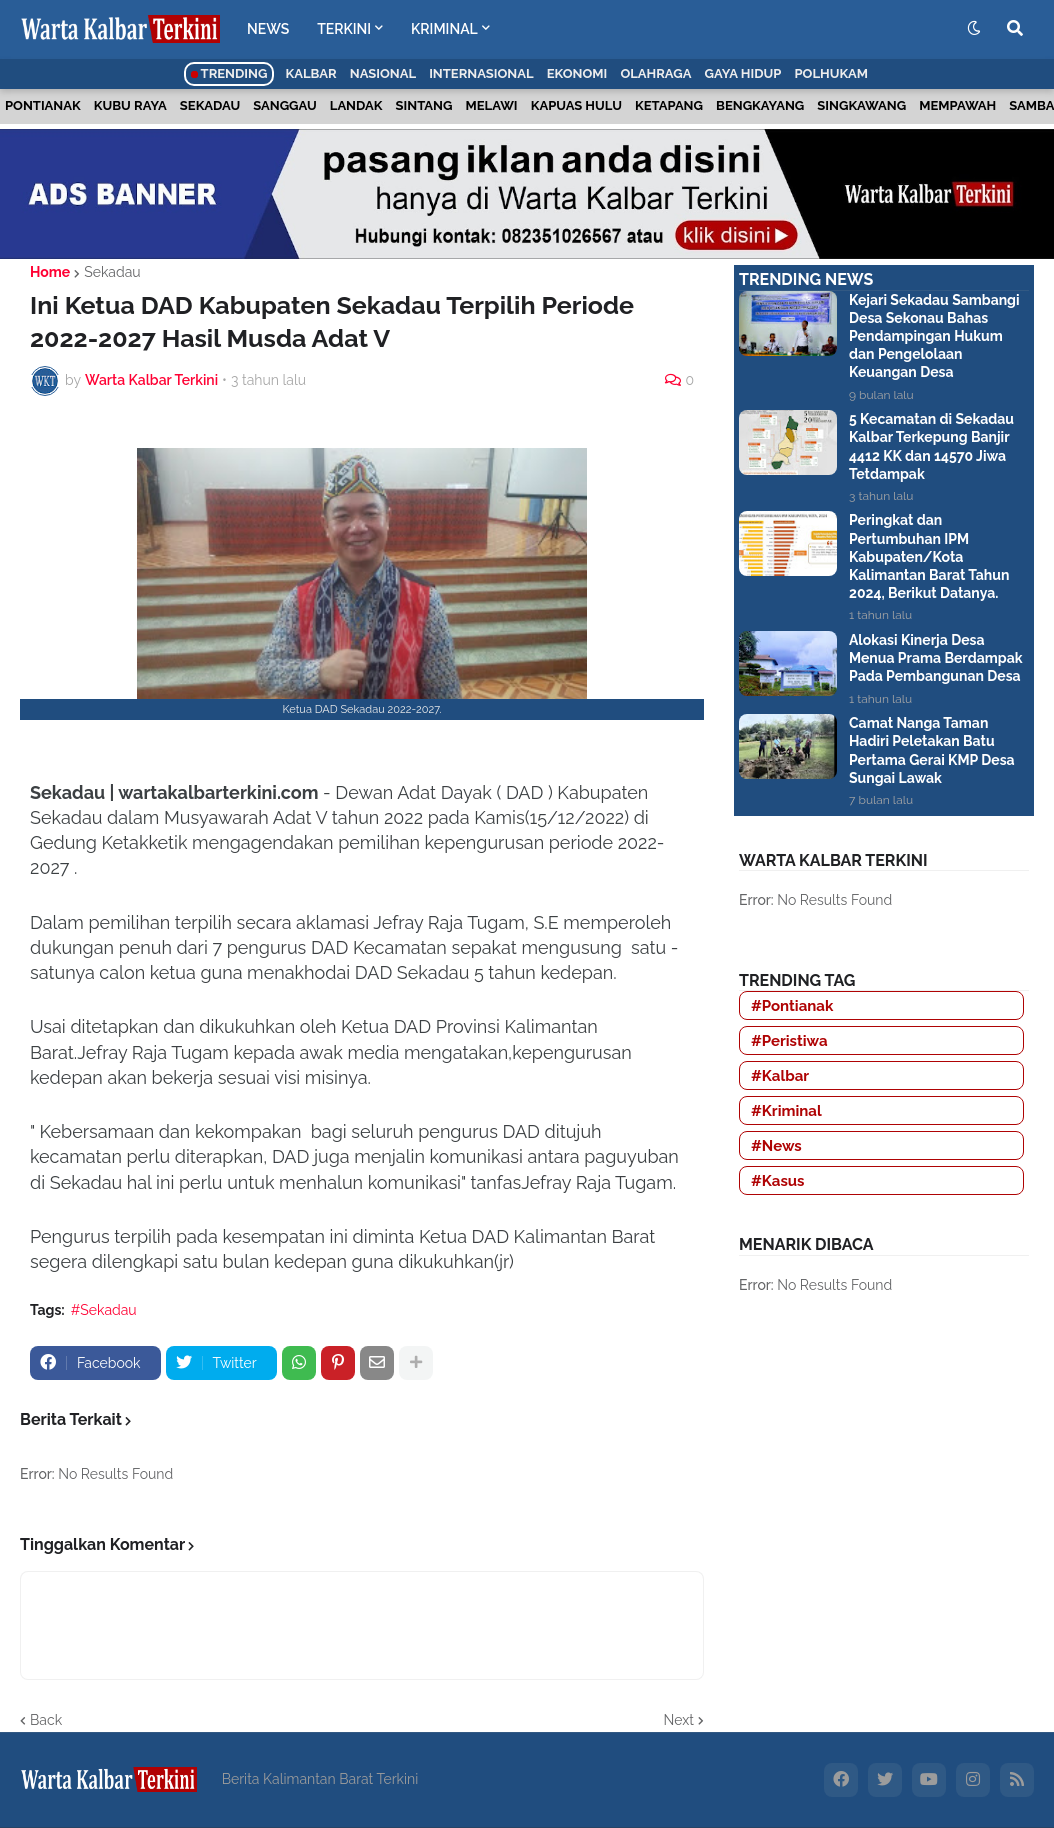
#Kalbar (780, 1076)
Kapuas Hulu (576, 105)
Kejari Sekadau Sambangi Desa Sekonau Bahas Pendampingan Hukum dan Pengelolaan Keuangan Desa (934, 336)
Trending (229, 73)
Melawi (492, 105)
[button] (974, 29)
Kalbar (311, 73)
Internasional (481, 73)
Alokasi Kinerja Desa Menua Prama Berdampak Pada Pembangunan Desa (936, 658)
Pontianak (43, 105)
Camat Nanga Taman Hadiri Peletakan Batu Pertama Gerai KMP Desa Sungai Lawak (932, 750)
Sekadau (210, 105)
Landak (356, 105)
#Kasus (778, 1181)
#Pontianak (792, 1006)
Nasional (383, 73)
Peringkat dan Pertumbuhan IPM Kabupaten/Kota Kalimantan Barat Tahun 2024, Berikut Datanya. (929, 556)
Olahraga (655, 73)
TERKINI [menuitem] (344, 29)
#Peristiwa (789, 1041)
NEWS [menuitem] (268, 29)
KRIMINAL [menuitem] (444, 29)
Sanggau (284, 105)
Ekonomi (577, 73)
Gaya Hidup (743, 73)
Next (679, 1720)
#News (776, 1146)
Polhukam (831, 73)
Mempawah (957, 105)
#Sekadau (104, 1310)
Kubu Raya (130, 105)
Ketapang (669, 105)
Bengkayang (760, 105)
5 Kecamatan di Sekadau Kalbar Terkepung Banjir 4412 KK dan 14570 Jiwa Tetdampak (931, 446)
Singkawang (861, 105)
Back (46, 1720)
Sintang (424, 105)
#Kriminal (786, 1111)
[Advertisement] (884, 1475)
